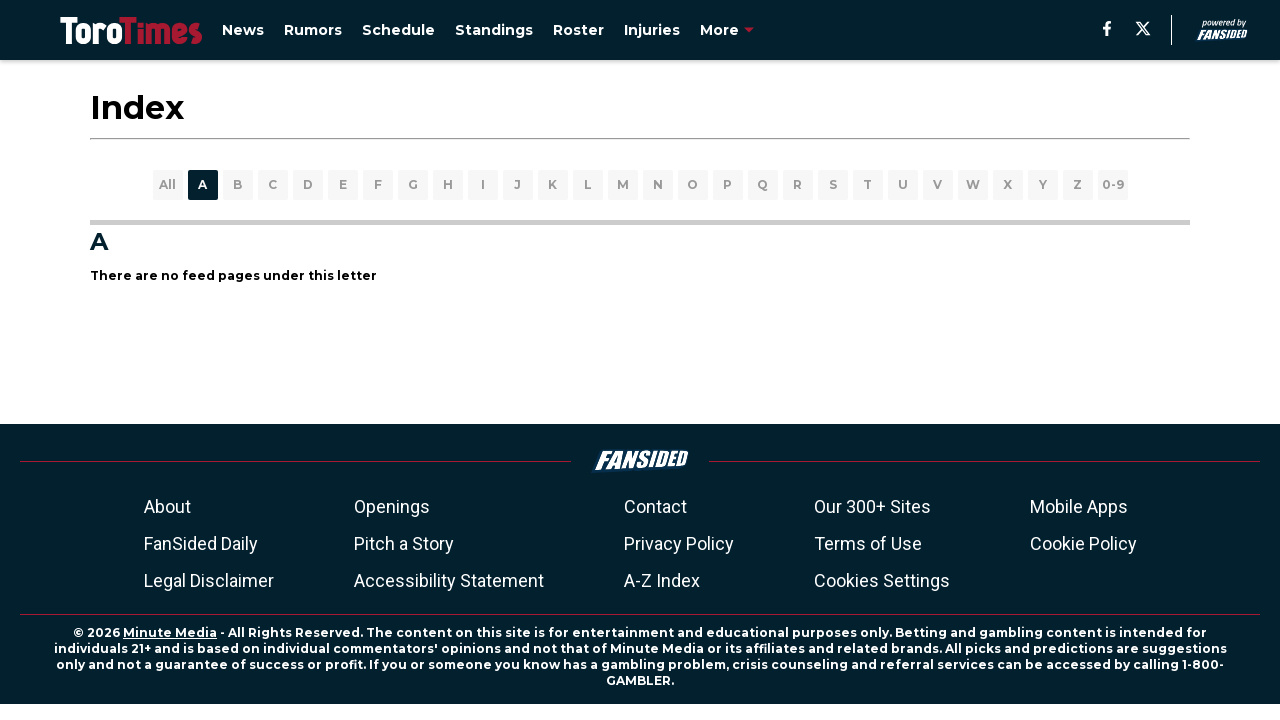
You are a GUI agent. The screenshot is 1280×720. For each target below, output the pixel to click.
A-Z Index (662, 580)
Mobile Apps (1079, 506)
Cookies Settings (882, 580)
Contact (655, 506)
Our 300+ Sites (872, 506)
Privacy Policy (679, 543)
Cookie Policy (1083, 543)
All (167, 184)
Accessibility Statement (449, 580)
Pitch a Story (404, 543)
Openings (392, 506)
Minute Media (170, 632)
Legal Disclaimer (209, 580)
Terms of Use (868, 543)
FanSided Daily (201, 543)
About (167, 506)
